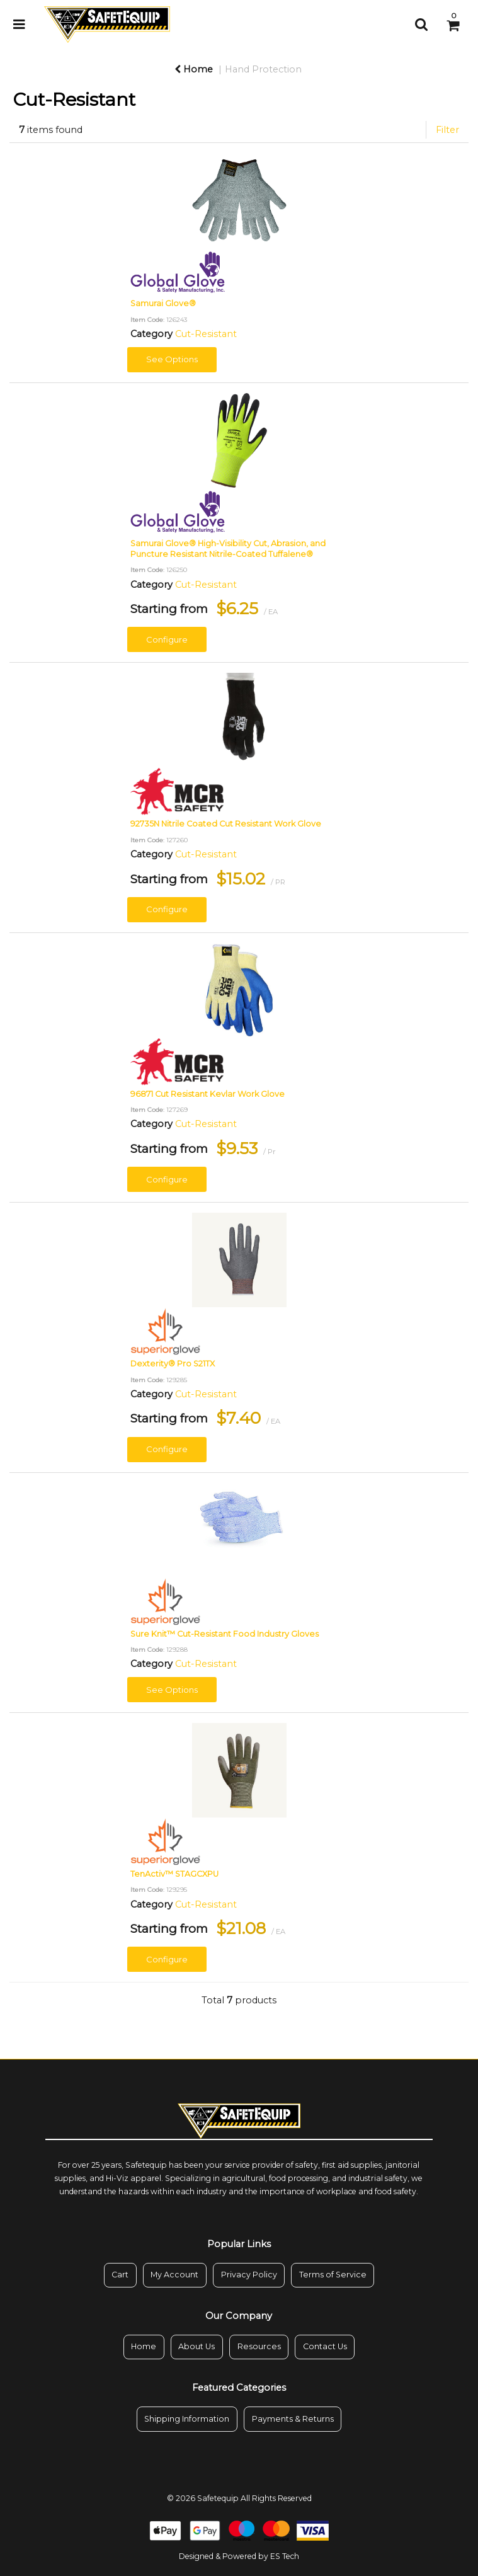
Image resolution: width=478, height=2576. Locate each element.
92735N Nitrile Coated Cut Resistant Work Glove (225, 823)
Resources (259, 2346)
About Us (196, 2346)
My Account (174, 2274)
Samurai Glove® (163, 303)
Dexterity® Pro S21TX (172, 1363)
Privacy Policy (249, 2274)
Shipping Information (186, 2419)
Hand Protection (263, 69)
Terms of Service (333, 2274)
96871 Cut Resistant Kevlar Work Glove (207, 1094)
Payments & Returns (293, 2419)
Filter (447, 129)
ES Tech (284, 2556)
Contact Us (325, 2346)
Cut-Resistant (206, 334)
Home (193, 69)
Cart (119, 2274)
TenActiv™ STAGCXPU (174, 1874)
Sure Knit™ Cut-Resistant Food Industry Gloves (224, 1634)
